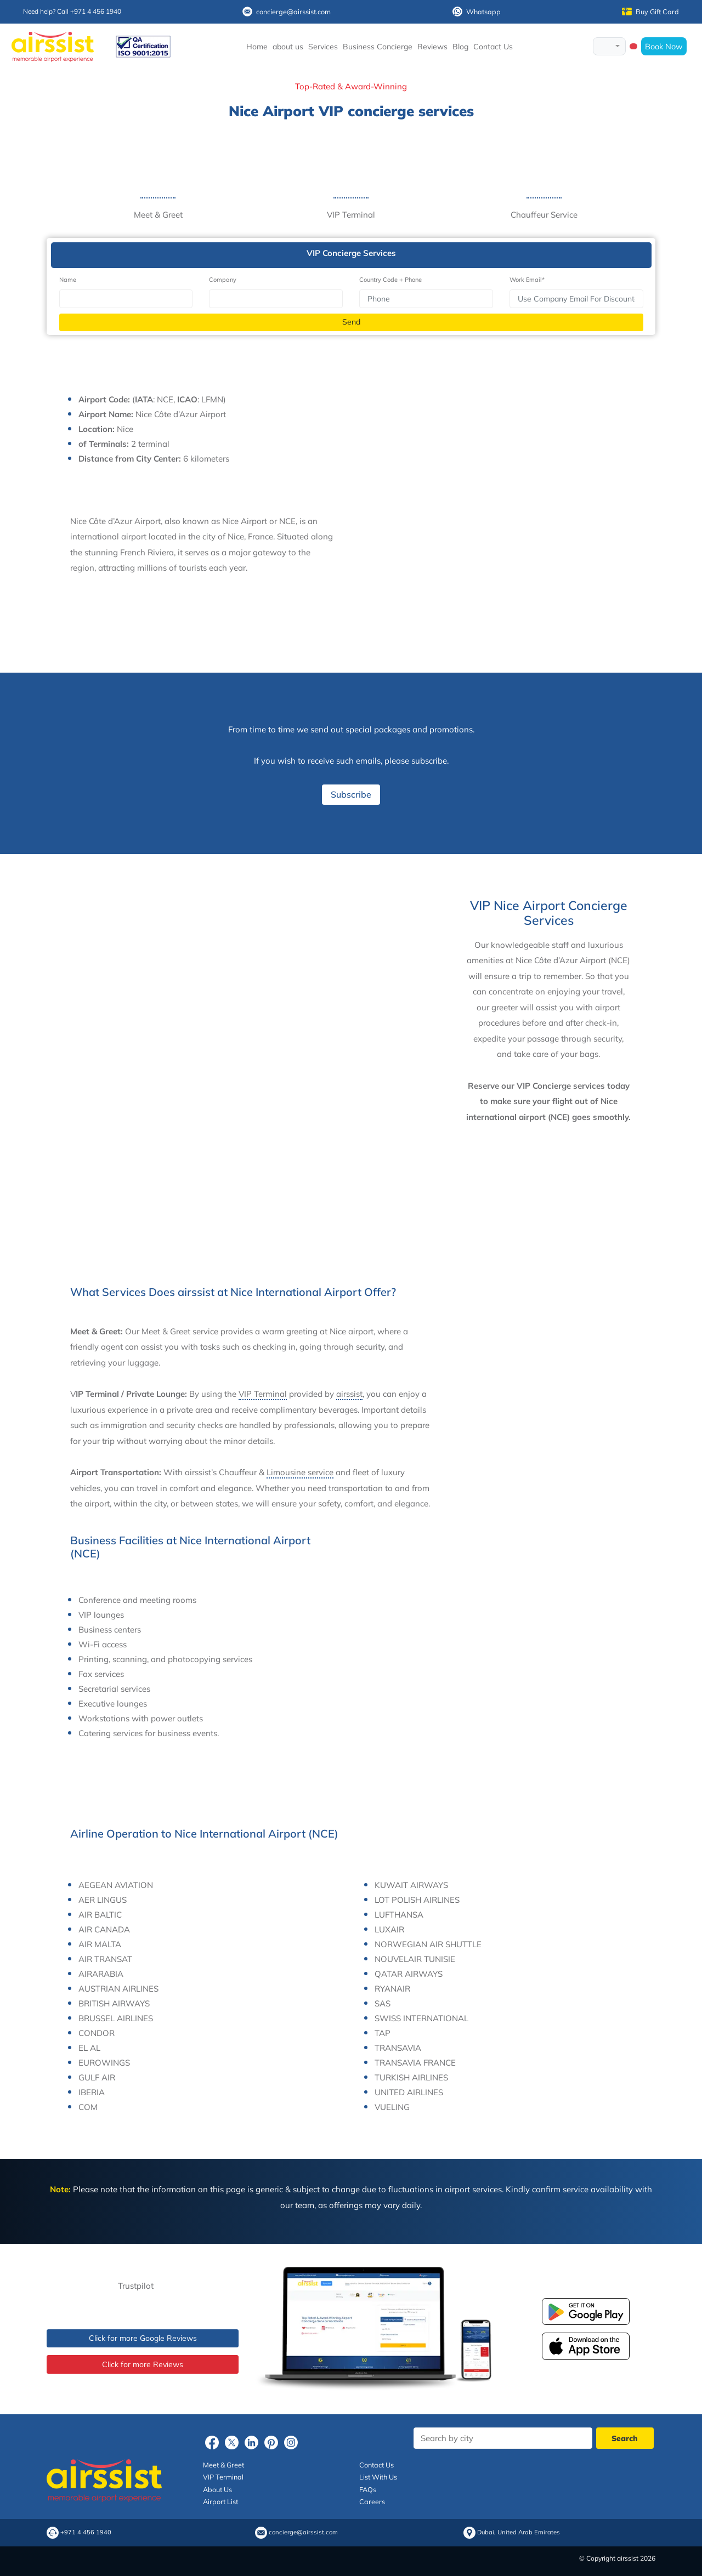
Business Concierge (377, 47)
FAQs (367, 2489)
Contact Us (493, 47)
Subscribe (351, 794)
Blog (460, 47)
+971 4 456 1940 (85, 2532)
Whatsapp (476, 11)
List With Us (378, 2476)
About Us (217, 2489)
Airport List (220, 2501)
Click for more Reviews (142, 2364)
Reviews (432, 47)
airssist (349, 1394)
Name (67, 279)
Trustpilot (136, 2286)
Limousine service (300, 1472)
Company (222, 279)
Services (323, 47)
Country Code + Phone (390, 279)
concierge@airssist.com (286, 11)
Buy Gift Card (650, 11)
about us (288, 47)
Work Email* (527, 279)
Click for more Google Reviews (143, 2338)
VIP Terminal (263, 1394)
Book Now (664, 46)
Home (257, 47)
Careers (372, 2501)
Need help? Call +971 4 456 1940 (72, 11)
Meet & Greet (223, 2464)
